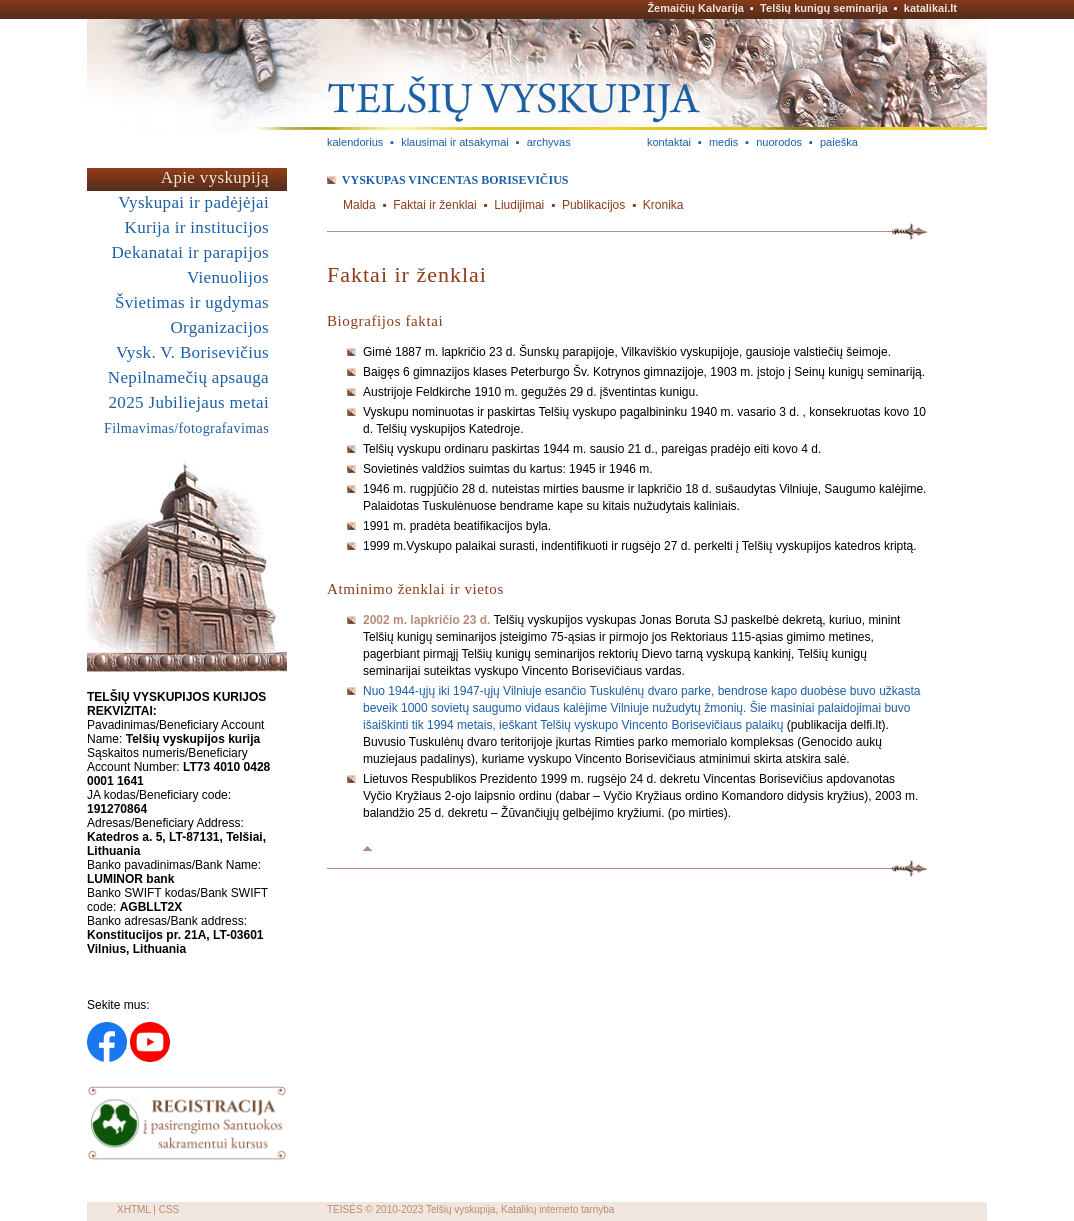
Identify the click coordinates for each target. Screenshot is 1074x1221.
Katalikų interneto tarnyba (557, 1209)
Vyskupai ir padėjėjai (193, 202)
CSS (169, 1209)
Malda (359, 205)
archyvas (549, 142)
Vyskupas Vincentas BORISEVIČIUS (455, 180)
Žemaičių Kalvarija (695, 8)
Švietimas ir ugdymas (192, 302)
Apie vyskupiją (215, 177)
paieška (839, 142)
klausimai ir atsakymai (455, 142)
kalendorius (355, 142)
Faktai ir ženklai (434, 205)
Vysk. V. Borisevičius (192, 352)
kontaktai (669, 142)
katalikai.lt (930, 8)
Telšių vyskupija (460, 1209)
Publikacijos (593, 205)
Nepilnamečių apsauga (188, 377)
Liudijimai (519, 205)
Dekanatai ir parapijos (190, 252)
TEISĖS (345, 1209)
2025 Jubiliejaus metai (189, 402)
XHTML (134, 1209)
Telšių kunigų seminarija (824, 8)
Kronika (663, 205)
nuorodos (779, 142)
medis (723, 142)
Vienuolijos (228, 277)
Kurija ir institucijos (197, 227)
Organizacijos (219, 327)
